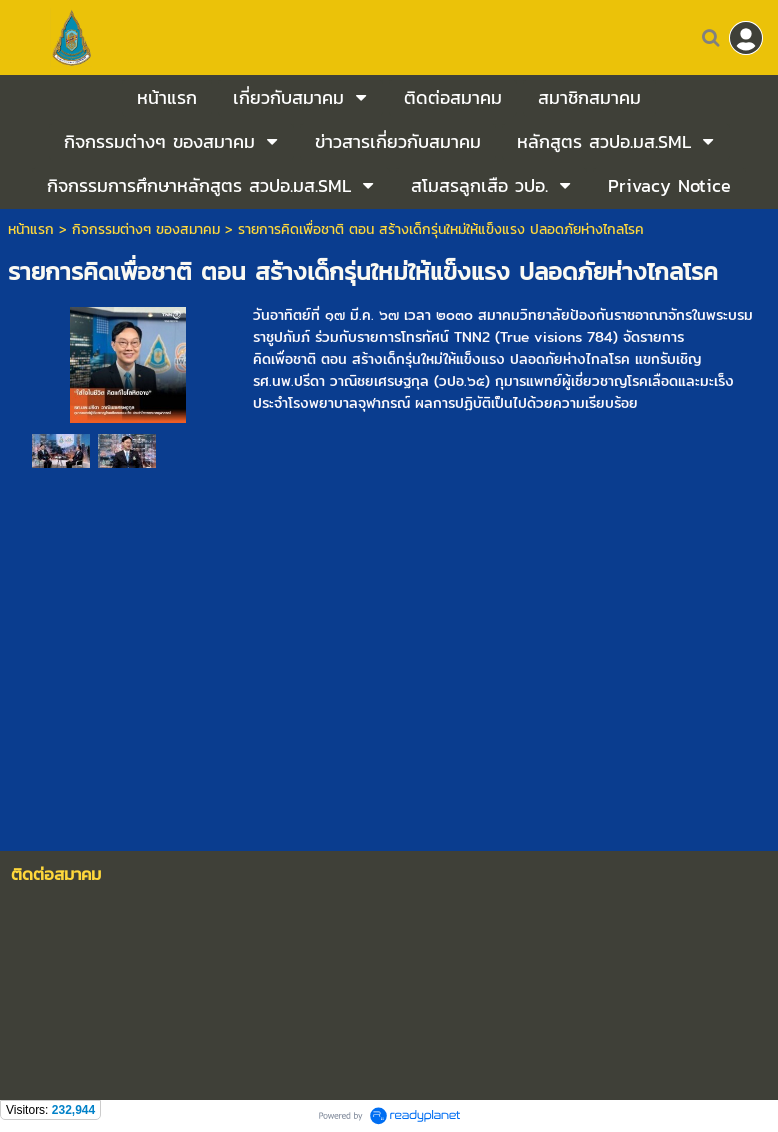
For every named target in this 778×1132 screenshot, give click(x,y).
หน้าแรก (31, 229)
